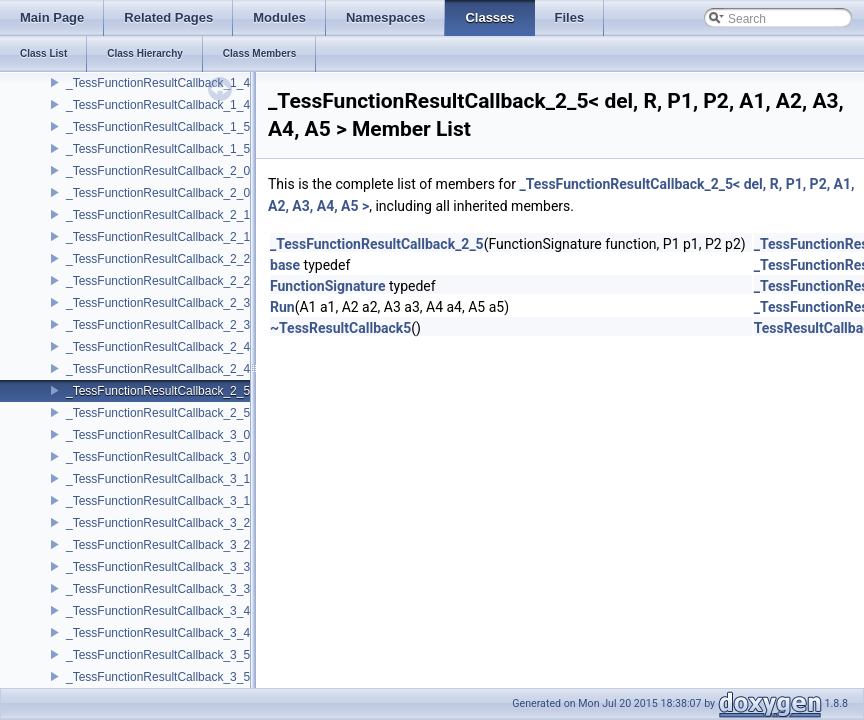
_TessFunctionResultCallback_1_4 (158, 83)
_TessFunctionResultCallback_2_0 (158, 171)
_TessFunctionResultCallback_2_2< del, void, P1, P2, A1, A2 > (233, 281)
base (285, 265)
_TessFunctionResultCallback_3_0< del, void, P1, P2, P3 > (223, 457)
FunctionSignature (328, 286)
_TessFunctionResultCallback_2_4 (158, 347)
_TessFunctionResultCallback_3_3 (158, 567)
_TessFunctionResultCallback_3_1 (158, 479)
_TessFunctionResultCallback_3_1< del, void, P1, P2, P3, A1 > (233, 501)
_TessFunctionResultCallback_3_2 (158, 523)
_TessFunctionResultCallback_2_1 (158, 215)
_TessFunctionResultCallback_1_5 (158, 127)
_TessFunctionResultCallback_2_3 (158, 303)
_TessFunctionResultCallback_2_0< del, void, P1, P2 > (212, 193)
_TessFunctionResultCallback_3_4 (158, 611)
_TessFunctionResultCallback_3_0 (158, 435)
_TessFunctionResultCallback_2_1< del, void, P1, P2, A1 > (222, 237)
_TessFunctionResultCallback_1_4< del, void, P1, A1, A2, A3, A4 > (243, 105)
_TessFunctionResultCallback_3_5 (158, 655)
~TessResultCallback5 (340, 328)
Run (282, 307)
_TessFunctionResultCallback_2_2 (158, 259)
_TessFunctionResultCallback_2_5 (158, 391)
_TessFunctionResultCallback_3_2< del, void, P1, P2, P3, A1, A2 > (243, 545)
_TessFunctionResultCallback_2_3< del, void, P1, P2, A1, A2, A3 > (243, 325)
